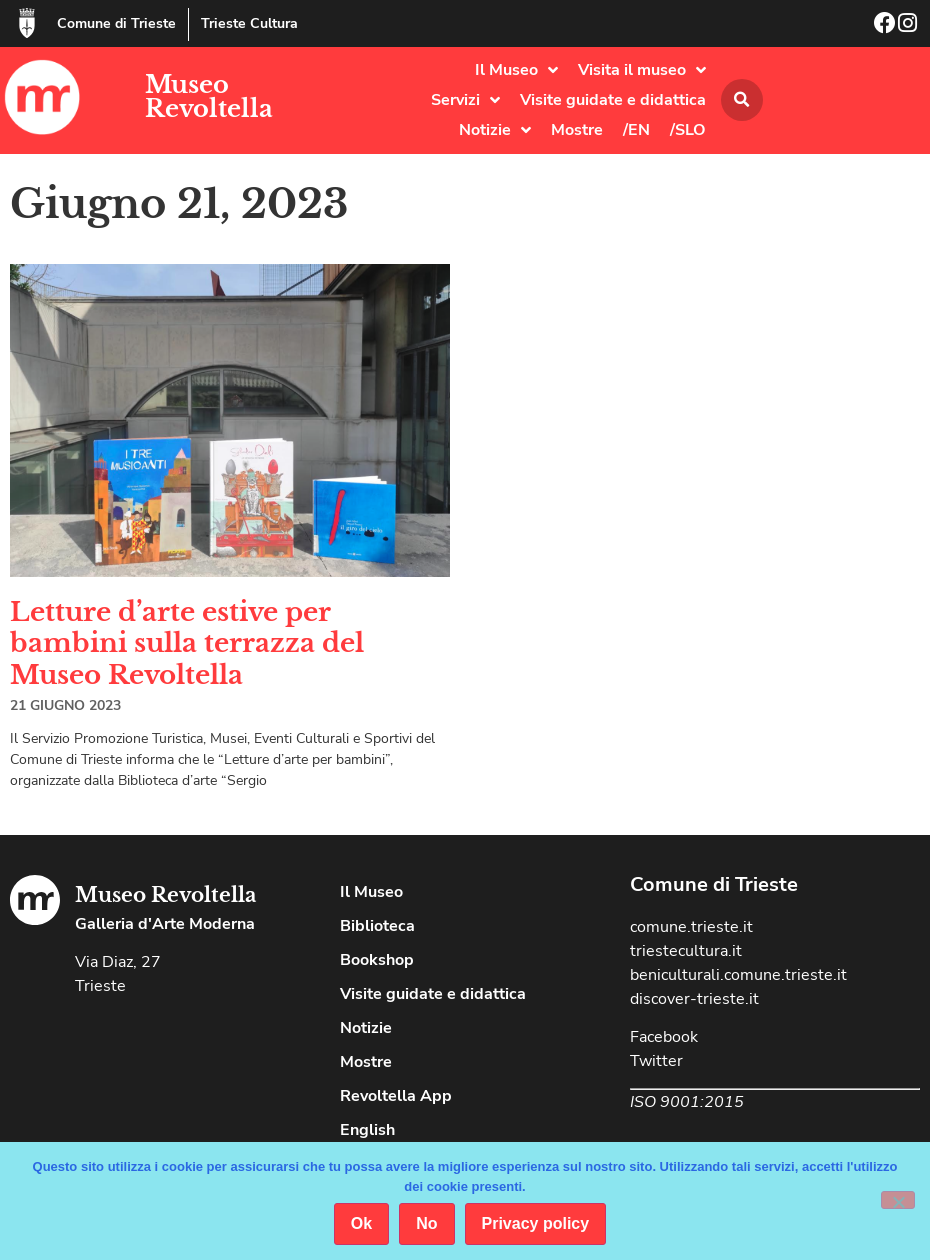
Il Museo (516, 70)
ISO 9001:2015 (687, 1102)
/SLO (688, 130)
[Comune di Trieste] (27, 23)
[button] (742, 100)
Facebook (664, 1037)
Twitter (656, 1061)
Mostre (577, 130)
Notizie (495, 130)
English (367, 1130)
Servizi (465, 100)
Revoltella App (396, 1096)
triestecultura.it (686, 951)
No (426, 1223)
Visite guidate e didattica (613, 100)
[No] (898, 1200)
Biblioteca (377, 926)
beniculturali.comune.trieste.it (738, 975)
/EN (636, 130)
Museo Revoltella (209, 96)
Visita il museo (642, 70)
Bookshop (377, 960)
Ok (361, 1223)
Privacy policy (536, 1223)
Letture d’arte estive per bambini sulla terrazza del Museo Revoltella (187, 643)
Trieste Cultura (249, 23)
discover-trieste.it (694, 999)
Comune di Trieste (116, 23)
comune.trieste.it (691, 927)
